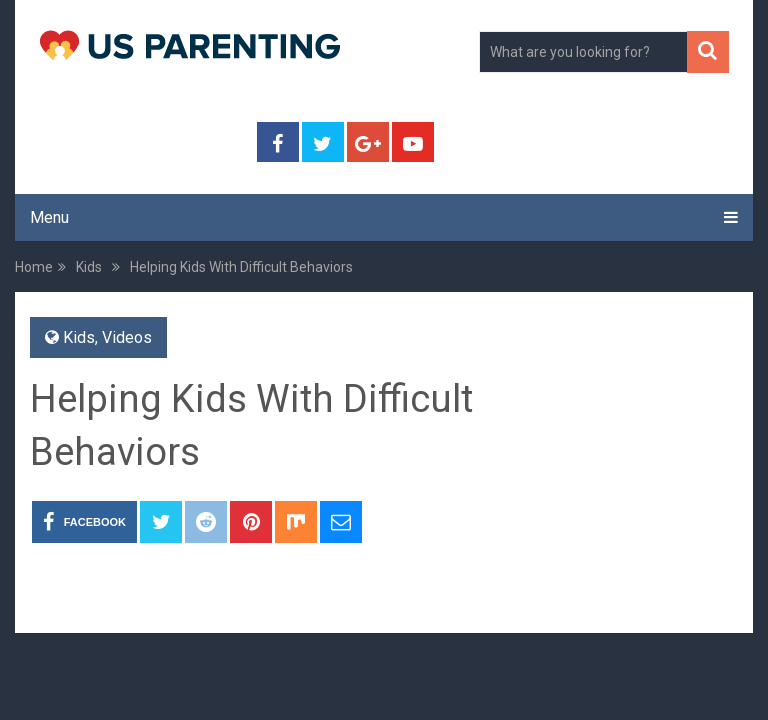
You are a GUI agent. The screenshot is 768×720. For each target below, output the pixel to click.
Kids (79, 337)
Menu (49, 217)
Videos (127, 337)
